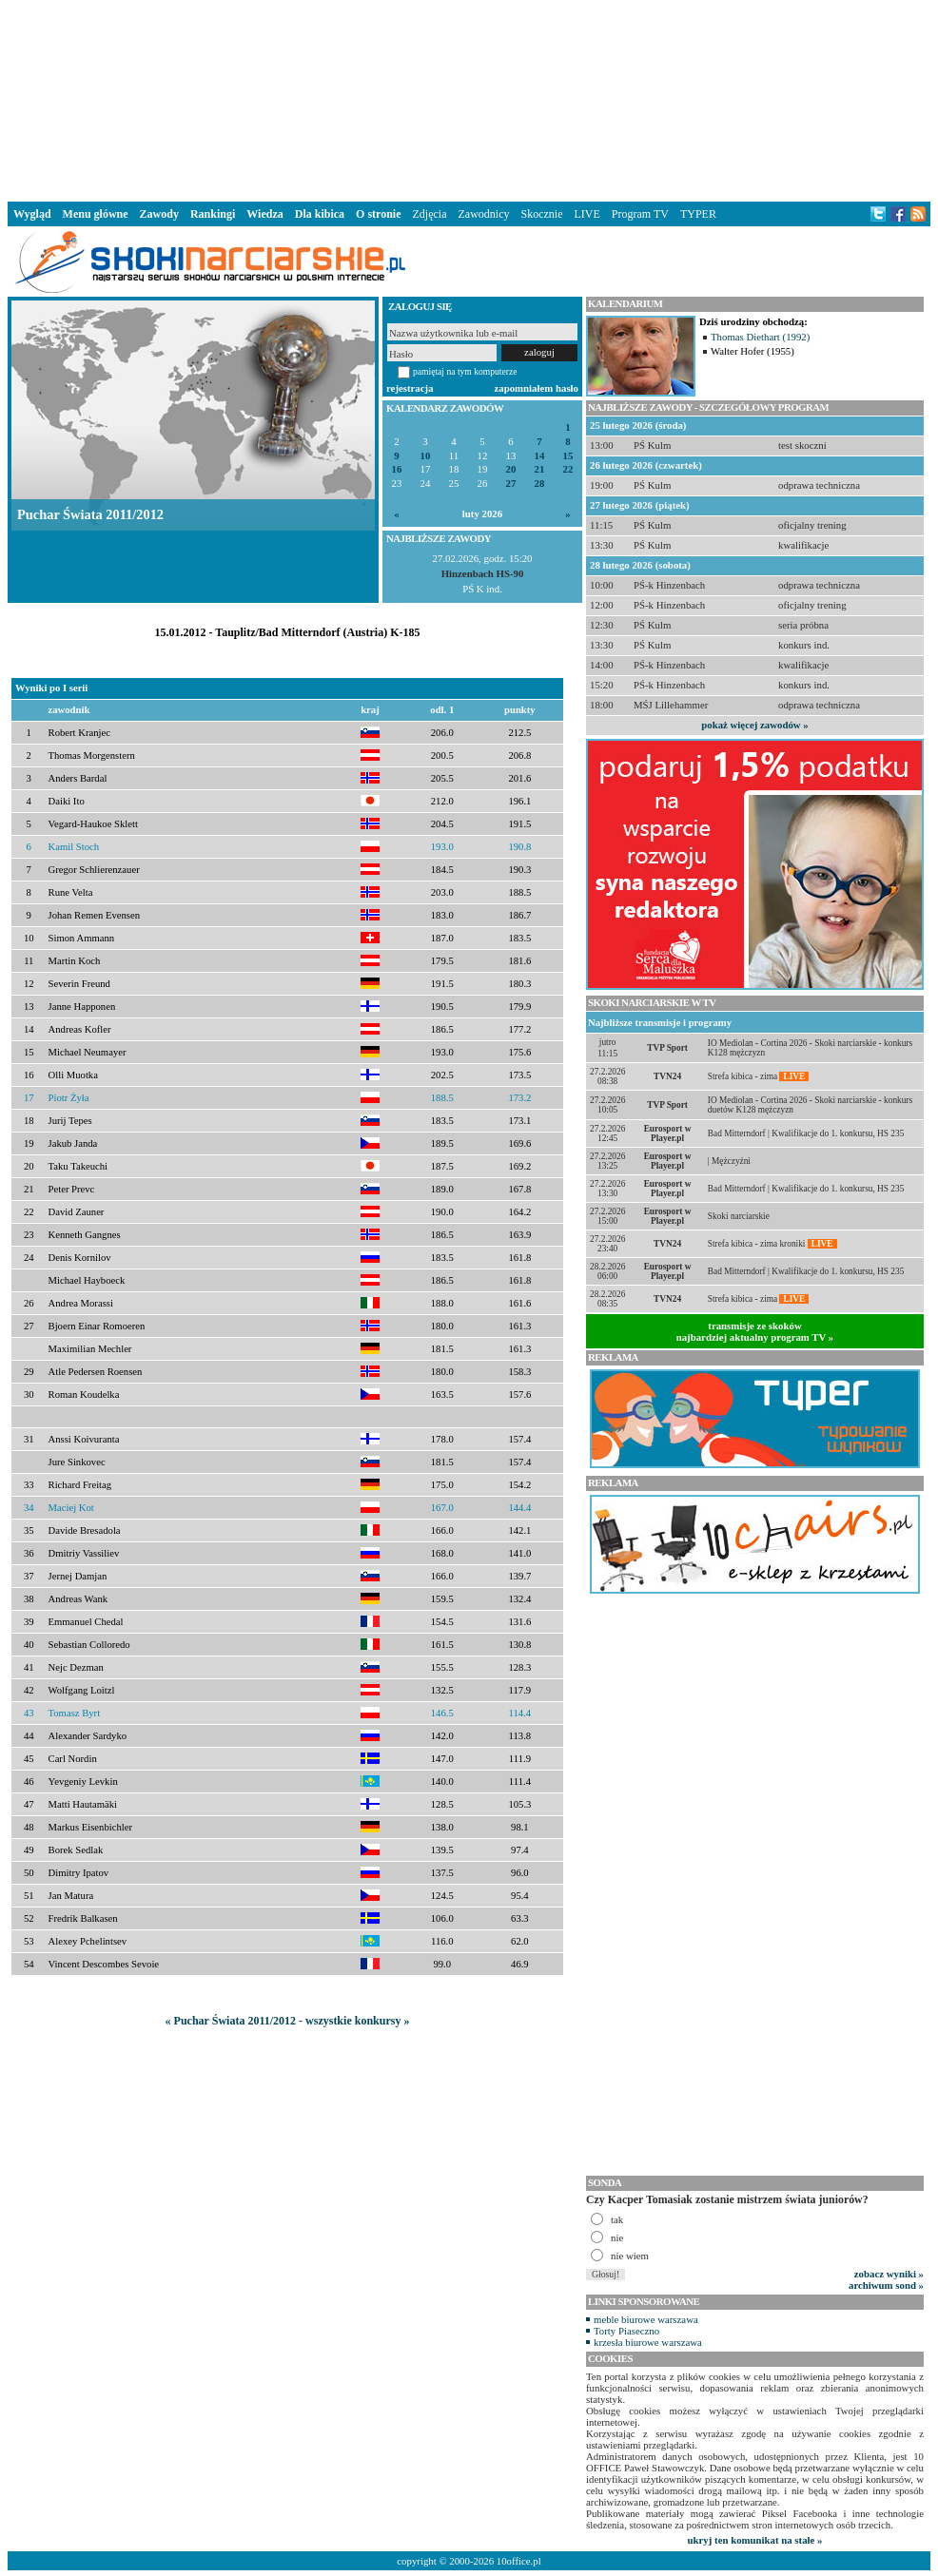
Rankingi (212, 214)
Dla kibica (319, 214)
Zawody (159, 214)
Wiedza (264, 214)
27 (511, 483)
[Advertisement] (469, 99)
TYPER (698, 214)
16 (397, 469)
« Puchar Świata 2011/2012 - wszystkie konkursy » (288, 2020)
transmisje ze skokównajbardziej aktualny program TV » (755, 1331)
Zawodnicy (484, 214)
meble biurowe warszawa (646, 2319)
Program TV (640, 214)
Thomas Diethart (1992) (760, 336)
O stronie (378, 214)
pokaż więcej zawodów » (754, 724)
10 (425, 456)
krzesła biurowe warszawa (648, 2342)
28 (540, 483)
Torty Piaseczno (626, 2330)
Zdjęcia (430, 214)
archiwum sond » (886, 2285)
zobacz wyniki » (889, 2273)
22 (568, 469)
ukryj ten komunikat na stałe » (755, 2540)
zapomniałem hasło (536, 388)
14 (540, 456)
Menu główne (95, 214)
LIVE (586, 214)
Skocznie (541, 214)
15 (568, 456)
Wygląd (32, 214)
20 (511, 469)
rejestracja (410, 388)
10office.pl (519, 2560)
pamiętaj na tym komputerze (465, 371)
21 (540, 469)
